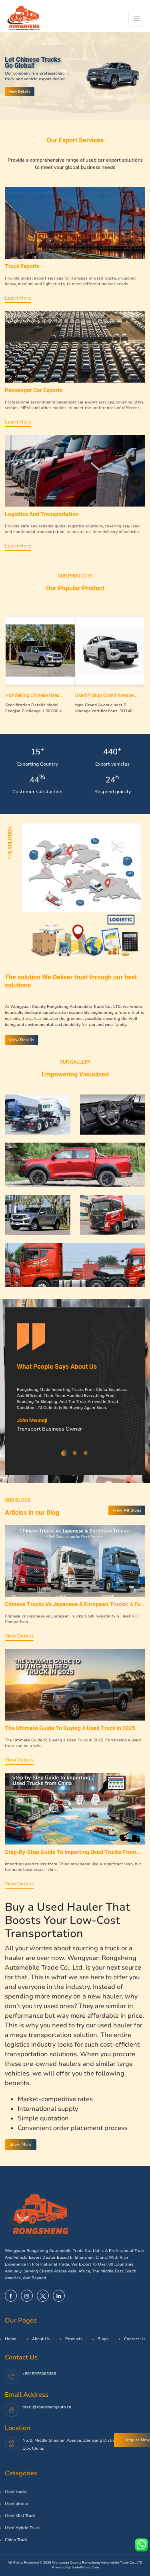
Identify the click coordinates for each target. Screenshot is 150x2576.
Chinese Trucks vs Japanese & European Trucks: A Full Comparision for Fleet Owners (74, 1604)
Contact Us (134, 2339)
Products (73, 2339)
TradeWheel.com (85, 2567)
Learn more (18, 298)
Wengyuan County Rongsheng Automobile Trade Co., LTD (96, 2562)
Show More (21, 2144)
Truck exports (22, 266)
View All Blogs (126, 1510)
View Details (19, 91)
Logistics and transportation (42, 514)
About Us (41, 2339)
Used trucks (16, 2492)
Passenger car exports (33, 390)
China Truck (16, 2540)
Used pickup (16, 2504)
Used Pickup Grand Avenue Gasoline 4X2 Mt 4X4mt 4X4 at (106, 695)
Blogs (103, 2339)
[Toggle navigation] (136, 18)
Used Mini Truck (20, 2516)
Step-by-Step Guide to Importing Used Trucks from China (70, 1852)
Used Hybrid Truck (22, 2528)
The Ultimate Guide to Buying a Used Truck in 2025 (70, 1728)
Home (10, 2339)
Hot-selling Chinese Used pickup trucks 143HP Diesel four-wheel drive (35, 695)
